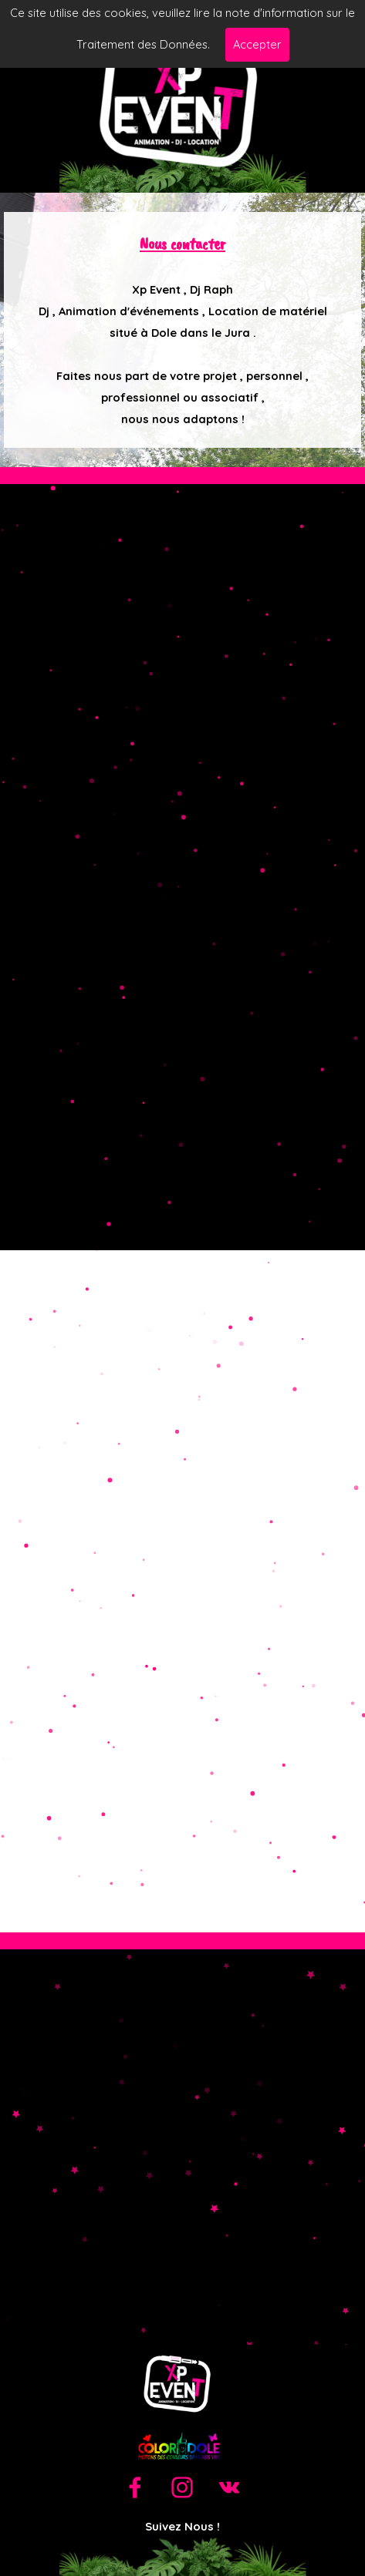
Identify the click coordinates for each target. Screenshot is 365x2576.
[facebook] (135, 2487)
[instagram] (182, 2487)
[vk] (229, 2487)
